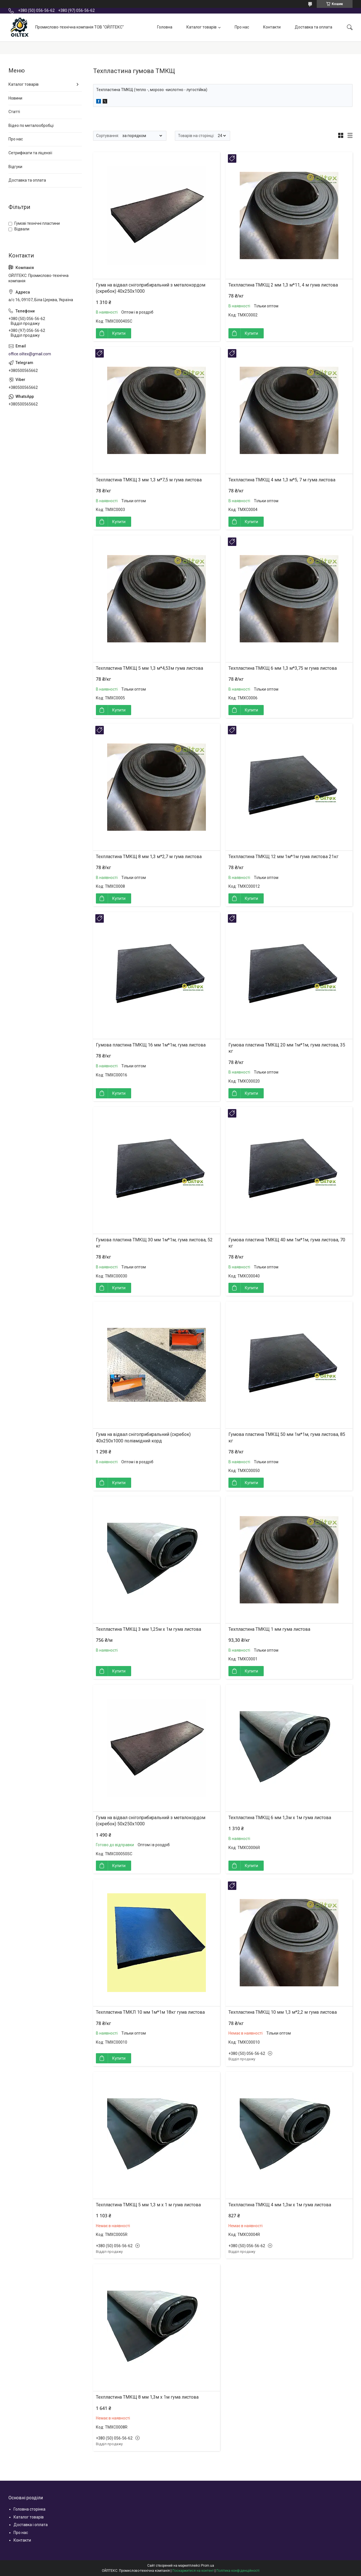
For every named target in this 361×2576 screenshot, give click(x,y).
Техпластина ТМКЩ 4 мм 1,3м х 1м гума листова (279, 2204)
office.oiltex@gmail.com (29, 354)
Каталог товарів (201, 27)
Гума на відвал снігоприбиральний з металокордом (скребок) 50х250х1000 (150, 1820)
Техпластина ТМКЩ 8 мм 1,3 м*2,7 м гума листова (149, 856)
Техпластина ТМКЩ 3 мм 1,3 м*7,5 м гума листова (149, 479)
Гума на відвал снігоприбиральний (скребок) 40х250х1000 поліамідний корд (143, 1437)
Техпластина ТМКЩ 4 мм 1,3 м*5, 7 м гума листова (281, 479)
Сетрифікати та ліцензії (30, 153)
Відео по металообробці (31, 125)
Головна (164, 27)
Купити (119, 333)
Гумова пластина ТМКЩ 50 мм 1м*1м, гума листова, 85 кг (286, 1437)
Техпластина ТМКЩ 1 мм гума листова (269, 1629)
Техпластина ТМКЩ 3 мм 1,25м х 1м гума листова (148, 1629)
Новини (15, 98)
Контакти (272, 27)
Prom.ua (207, 2566)
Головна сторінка (29, 2509)
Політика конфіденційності (237, 2571)
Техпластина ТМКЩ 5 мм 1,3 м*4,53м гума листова (149, 668)
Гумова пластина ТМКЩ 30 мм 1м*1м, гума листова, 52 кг (154, 1243)
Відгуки (15, 166)
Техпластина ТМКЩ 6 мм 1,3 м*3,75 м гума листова (282, 668)
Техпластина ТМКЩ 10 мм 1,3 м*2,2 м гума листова (282, 2012)
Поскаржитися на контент (193, 2571)
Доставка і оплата (31, 2524)
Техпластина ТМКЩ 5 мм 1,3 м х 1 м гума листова (148, 2204)
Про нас (242, 27)
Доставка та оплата (313, 27)
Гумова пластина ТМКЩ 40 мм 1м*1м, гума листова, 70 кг (286, 1243)
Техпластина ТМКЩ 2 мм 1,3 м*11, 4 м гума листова (283, 285)
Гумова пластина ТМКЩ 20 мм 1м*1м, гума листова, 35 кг (286, 1048)
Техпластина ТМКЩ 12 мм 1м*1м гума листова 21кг (283, 856)
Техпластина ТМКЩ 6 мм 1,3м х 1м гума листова (279, 1817)
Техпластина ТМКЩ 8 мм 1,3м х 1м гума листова (147, 2397)
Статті (14, 111)
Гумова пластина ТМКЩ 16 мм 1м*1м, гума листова (151, 1045)
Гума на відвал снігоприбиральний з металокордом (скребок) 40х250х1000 (150, 288)
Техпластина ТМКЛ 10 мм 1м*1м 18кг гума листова (150, 2012)
